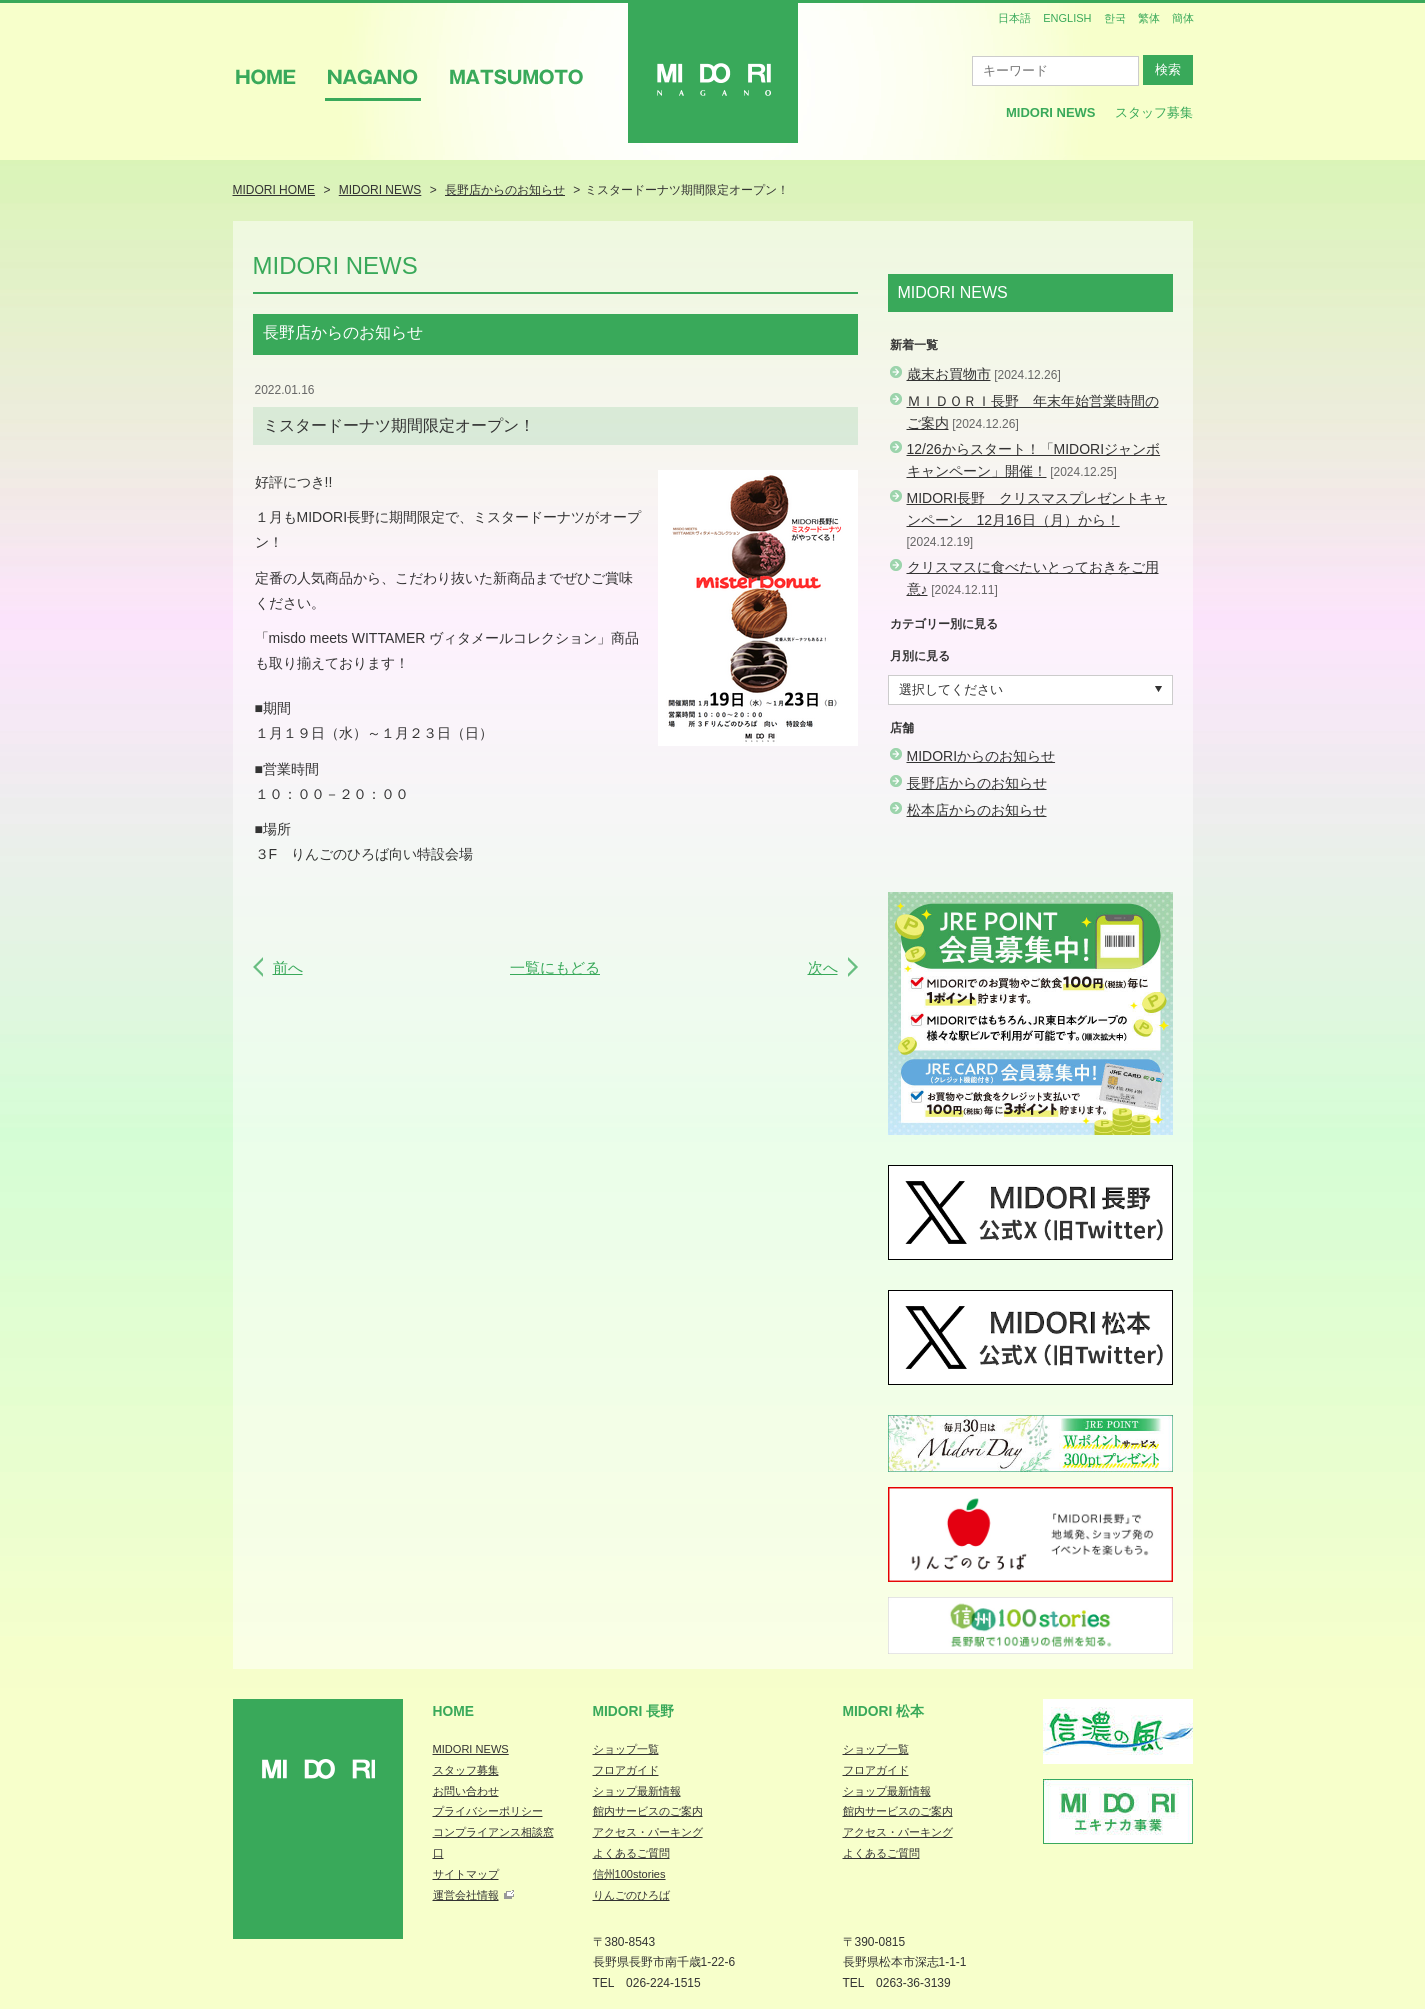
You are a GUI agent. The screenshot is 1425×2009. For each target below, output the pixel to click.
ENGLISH (1067, 18)
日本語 (1014, 18)
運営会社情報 (466, 1895)
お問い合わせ (466, 1791)
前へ (288, 967)
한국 (1115, 18)
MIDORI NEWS (471, 1749)
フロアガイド (626, 1770)
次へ (823, 967)
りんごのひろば (631, 1895)
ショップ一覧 (626, 1749)
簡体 (1183, 18)
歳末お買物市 (949, 374)
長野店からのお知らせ (977, 783)
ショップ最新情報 (637, 1791)
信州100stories (629, 1874)
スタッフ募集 (1154, 112)
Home (454, 1711)
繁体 (1149, 18)
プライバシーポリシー (488, 1811)
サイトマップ (466, 1874)
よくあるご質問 (631, 1853)
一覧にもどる (555, 967)
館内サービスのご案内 (648, 1811)
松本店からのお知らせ (977, 810)
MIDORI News (1051, 112)
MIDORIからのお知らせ (981, 756)
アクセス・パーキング (648, 1832)
